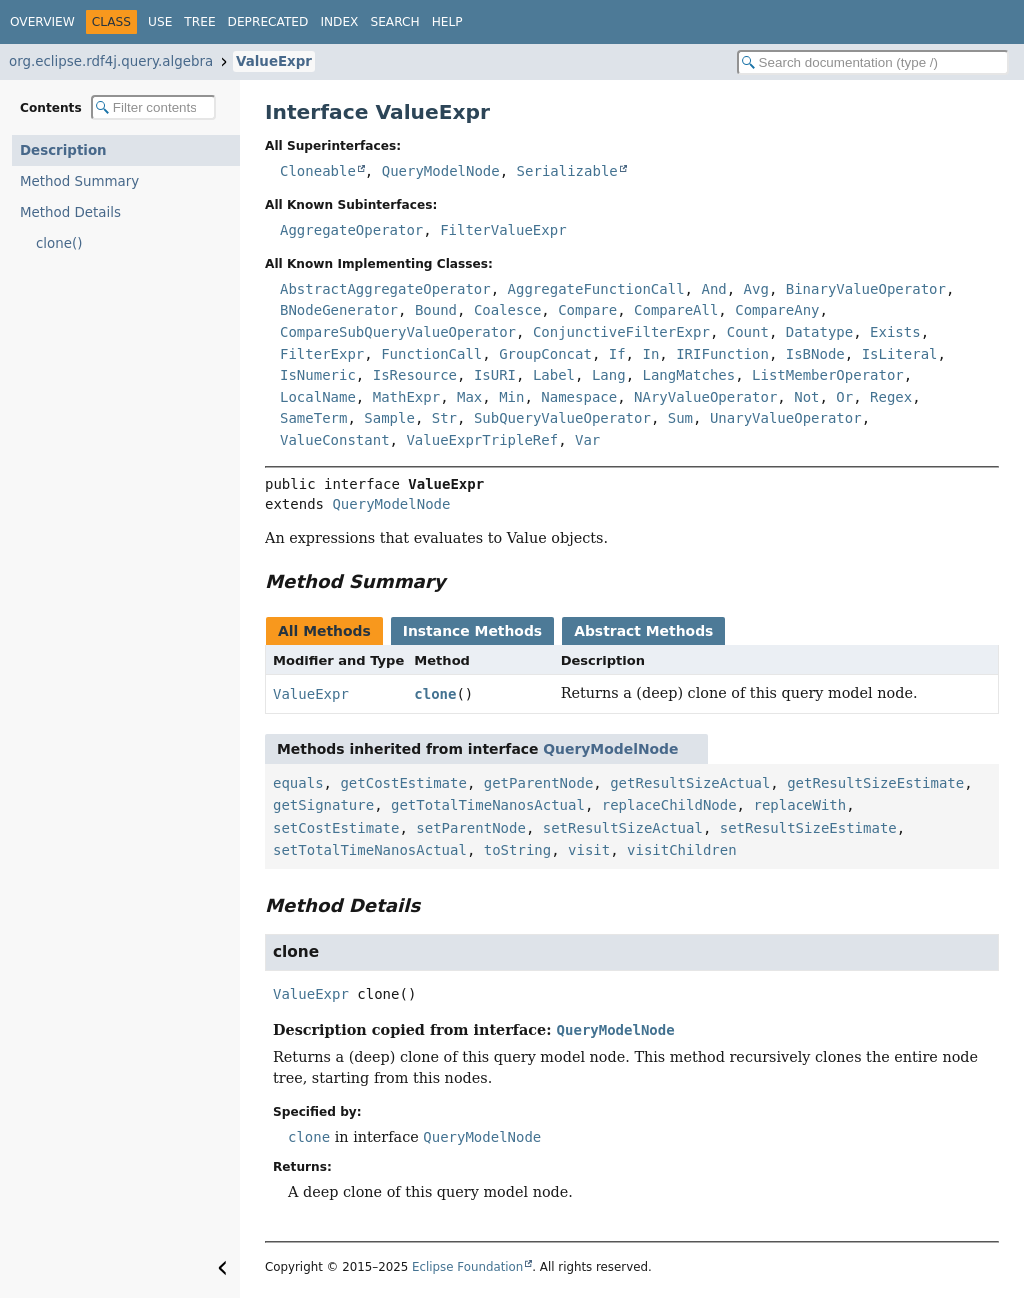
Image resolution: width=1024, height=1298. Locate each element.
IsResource (415, 375)
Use (160, 22)
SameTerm (313, 418)
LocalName (318, 397)
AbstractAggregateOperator (385, 289)
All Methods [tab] (324, 631)
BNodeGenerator (339, 310)
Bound (436, 310)
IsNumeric (318, 375)
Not (806, 397)
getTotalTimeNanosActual (488, 805)
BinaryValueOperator (866, 289)
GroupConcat (545, 354)
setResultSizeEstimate (808, 828)
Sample (389, 418)
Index (339, 22)
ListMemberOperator (828, 375)
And (713, 289)
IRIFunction (722, 354)
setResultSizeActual (623, 828)
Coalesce (507, 310)
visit (589, 850)
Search (394, 22)
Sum (680, 418)
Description (63, 150)
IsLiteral (900, 354)
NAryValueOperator (705, 397)
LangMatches (688, 375)
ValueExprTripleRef (482, 440)
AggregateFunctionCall (596, 289)
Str (444, 418)
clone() (59, 243)
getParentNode (539, 783)
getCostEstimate (403, 783)
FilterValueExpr (503, 230)
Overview (42, 22)
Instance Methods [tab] (472, 631)
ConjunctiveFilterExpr (621, 332)
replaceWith (799, 805)
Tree (199, 22)
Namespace (579, 397)
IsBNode (815, 354)
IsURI (495, 375)
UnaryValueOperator (786, 418)
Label (554, 375)
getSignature (323, 805)
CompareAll (676, 310)
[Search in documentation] (873, 62)
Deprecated (268, 22)
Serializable (567, 171)
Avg (756, 289)
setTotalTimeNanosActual (370, 850)
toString (517, 850)
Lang (609, 375)
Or (844, 397)
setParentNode (471, 828)
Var (587, 440)
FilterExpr (322, 354)
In (650, 354)
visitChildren (682, 850)
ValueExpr (274, 61)
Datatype (819, 332)
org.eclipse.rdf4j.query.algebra (111, 61)
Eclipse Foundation (467, 1267)
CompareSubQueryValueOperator (398, 332)
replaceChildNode (669, 805)
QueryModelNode (441, 171)
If (617, 354)
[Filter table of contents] (153, 107)
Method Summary (79, 181)
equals (298, 783)
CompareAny (777, 310)
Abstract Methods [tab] (643, 631)
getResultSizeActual (690, 783)
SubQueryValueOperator (562, 418)
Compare (587, 310)
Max (469, 397)
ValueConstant (335, 440)
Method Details (70, 212)
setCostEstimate (336, 828)
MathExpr (406, 397)
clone (435, 694)
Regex (891, 397)
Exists (895, 332)
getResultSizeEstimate (875, 783)
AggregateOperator (351, 230)
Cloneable (318, 171)
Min (511, 397)
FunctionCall (431, 354)
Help (447, 22)
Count (748, 332)
